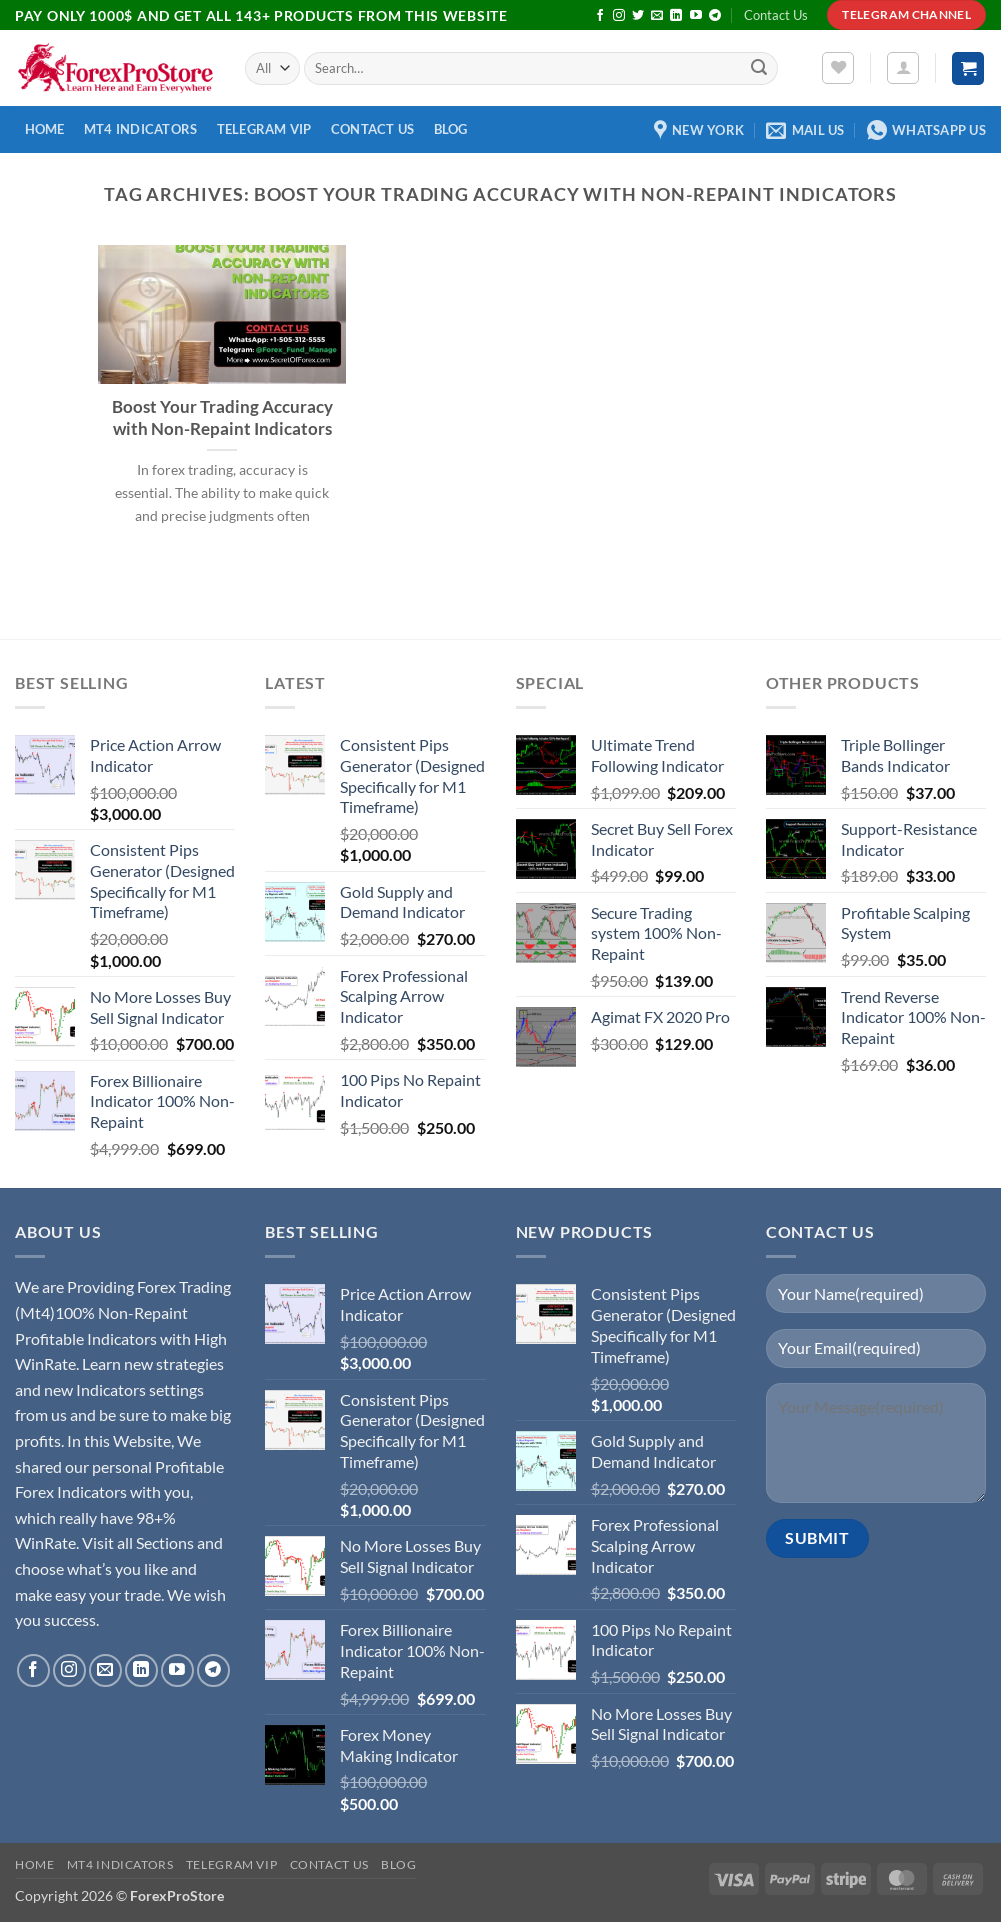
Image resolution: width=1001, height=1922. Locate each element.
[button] (903, 68)
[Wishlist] (838, 68)
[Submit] (759, 69)
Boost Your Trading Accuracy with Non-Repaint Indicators (222, 418)
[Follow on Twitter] (638, 16)
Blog (451, 129)
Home (45, 129)
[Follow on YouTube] (696, 16)
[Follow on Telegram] (715, 16)
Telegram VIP (264, 129)
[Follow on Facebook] (600, 16)
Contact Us (776, 15)
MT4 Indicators (141, 129)
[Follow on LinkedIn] (676, 16)
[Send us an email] (657, 16)
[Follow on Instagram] (619, 16)
